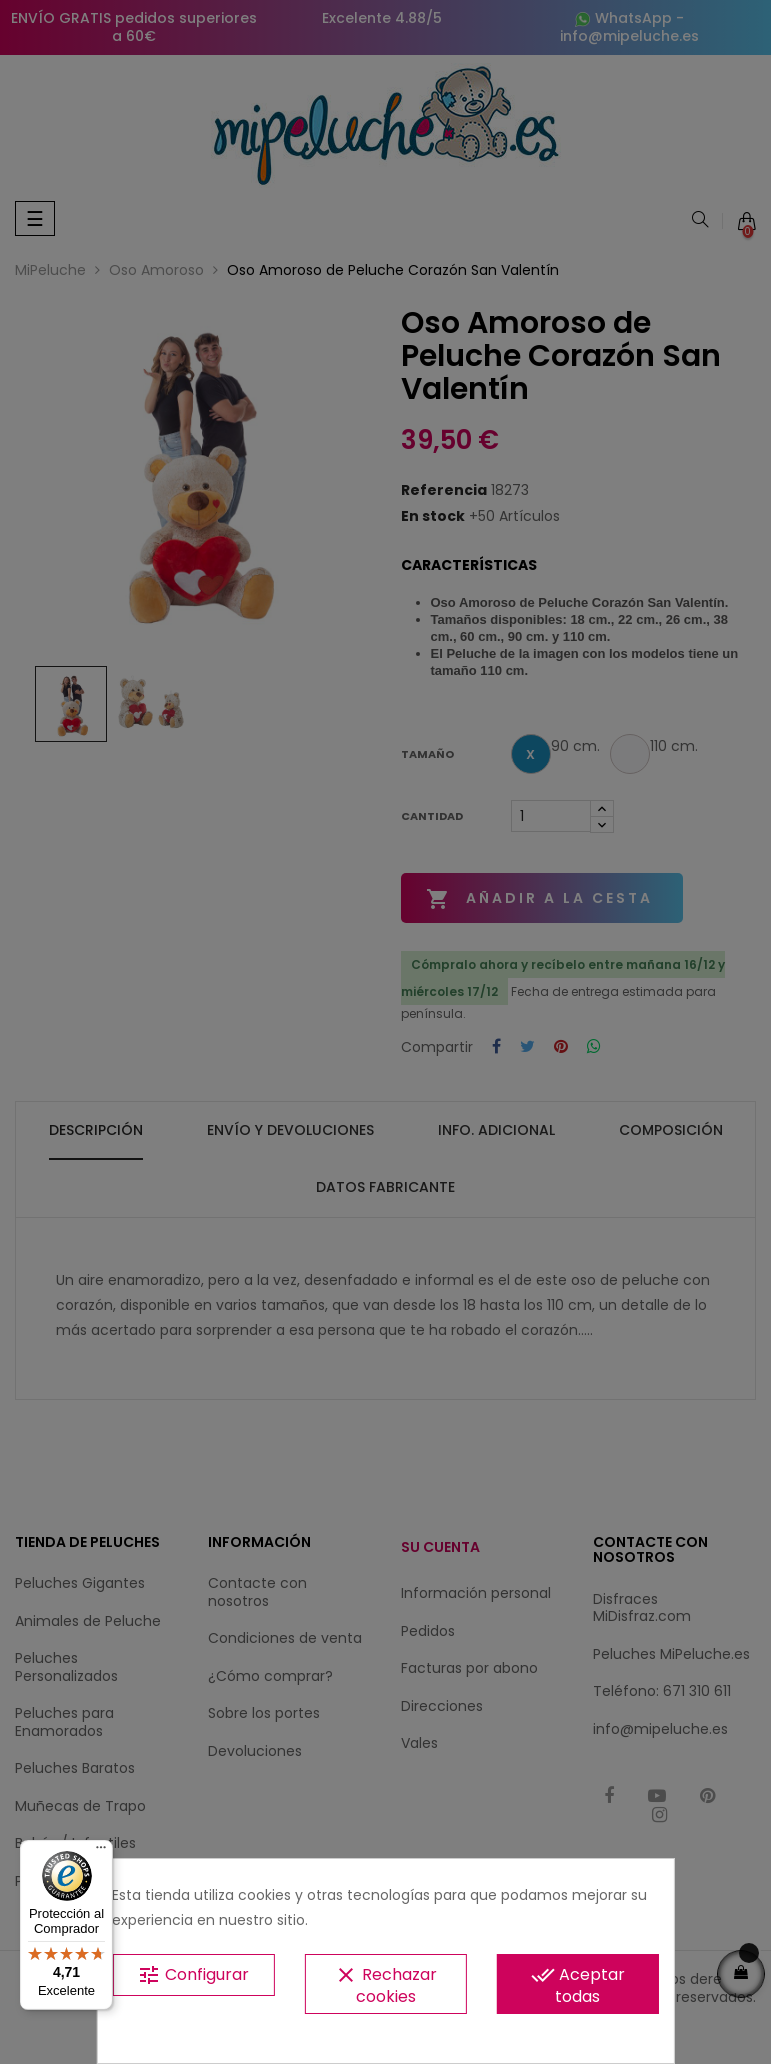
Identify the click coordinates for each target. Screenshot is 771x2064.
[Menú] (101, 1852)
